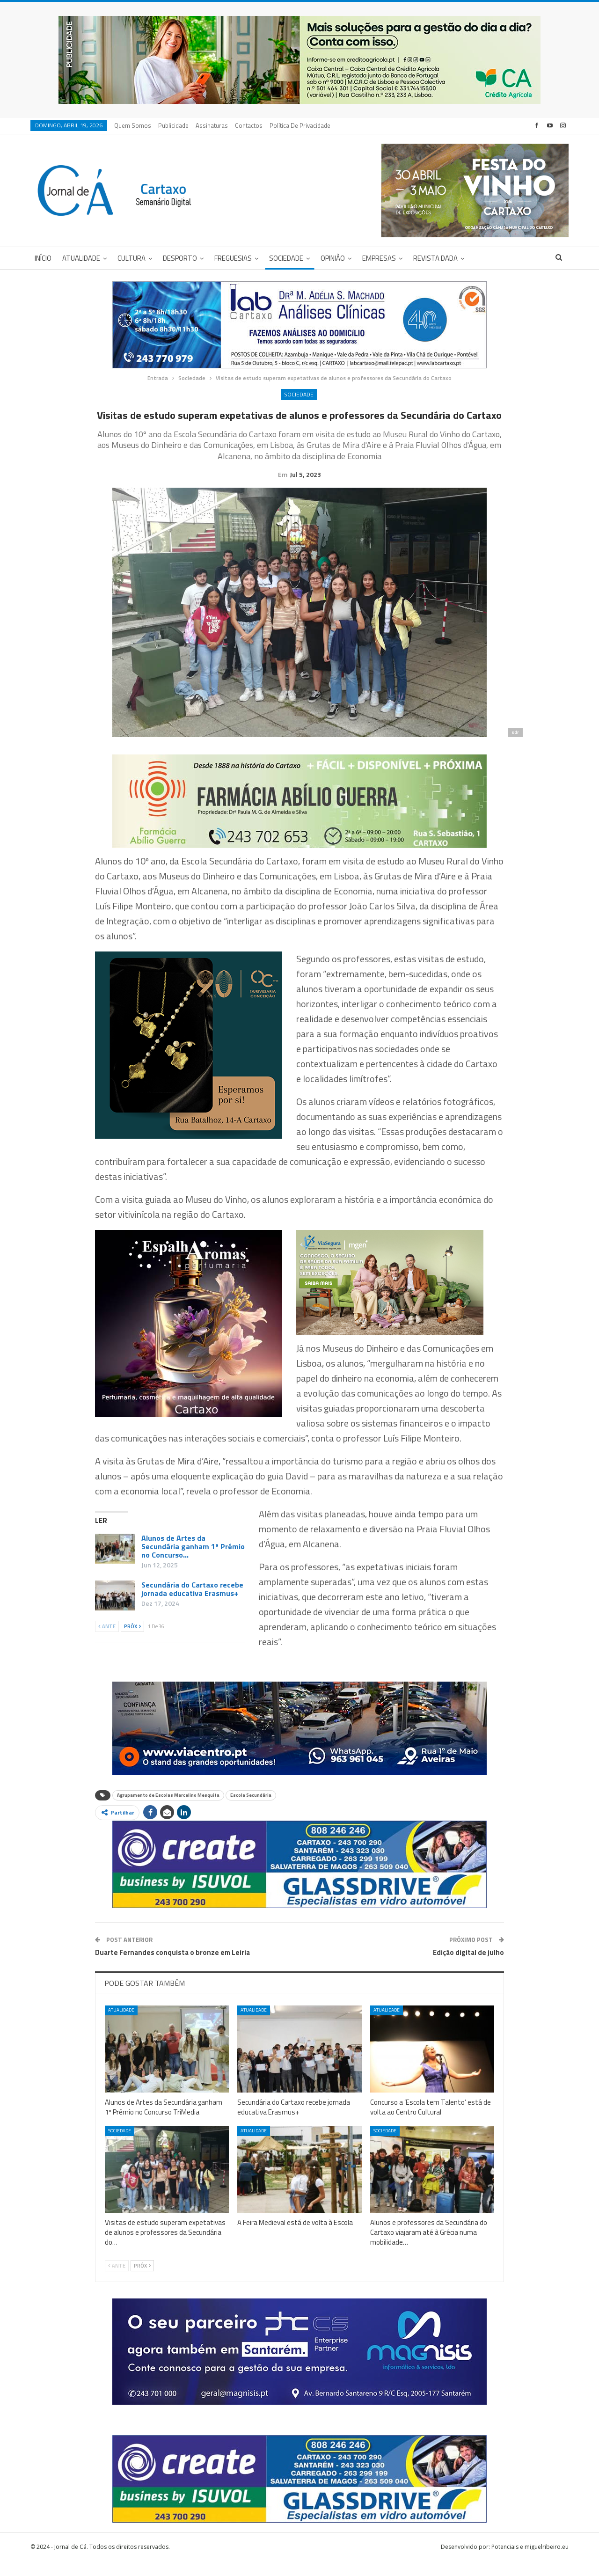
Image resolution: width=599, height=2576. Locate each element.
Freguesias (233, 258)
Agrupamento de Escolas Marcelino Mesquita (168, 1809)
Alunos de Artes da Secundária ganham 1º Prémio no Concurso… (193, 1561)
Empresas (379, 258)
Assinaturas (212, 125)
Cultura (131, 258)
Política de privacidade (300, 125)
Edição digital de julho (468, 1966)
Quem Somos (132, 125)
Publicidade (173, 125)
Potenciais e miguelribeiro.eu (530, 2561)
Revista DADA (435, 258)
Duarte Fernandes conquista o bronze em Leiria (172, 1966)
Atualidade (81, 258)
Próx (132, 1641)
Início (43, 258)
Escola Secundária (250, 1809)
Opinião (333, 258)
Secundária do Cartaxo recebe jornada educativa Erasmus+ (192, 1603)
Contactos (249, 125)
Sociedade (286, 258)
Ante (107, 1641)
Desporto (180, 258)
